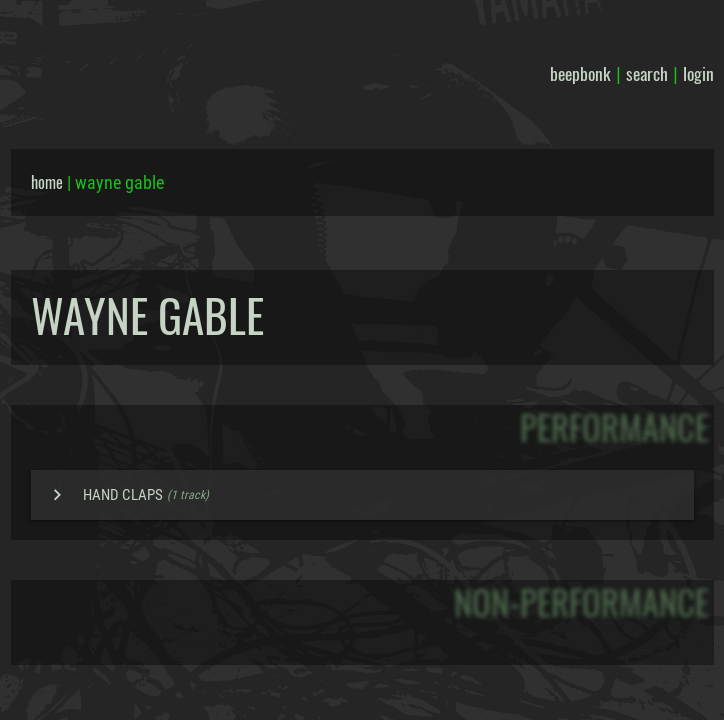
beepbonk (580, 73)
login (698, 73)
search (647, 73)
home (47, 182)
